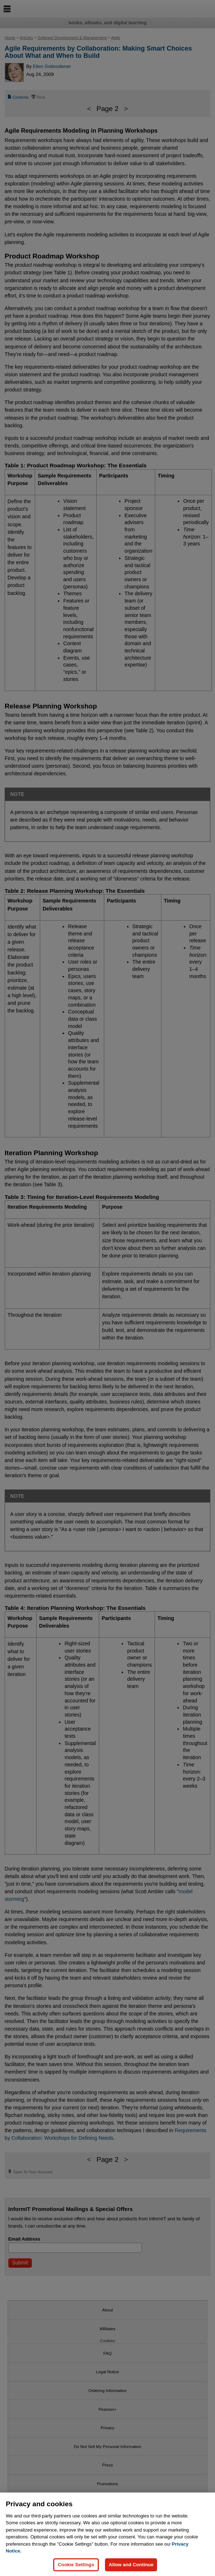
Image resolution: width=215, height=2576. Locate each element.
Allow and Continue (131, 2564)
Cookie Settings (76, 2564)
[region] (107, 2534)
